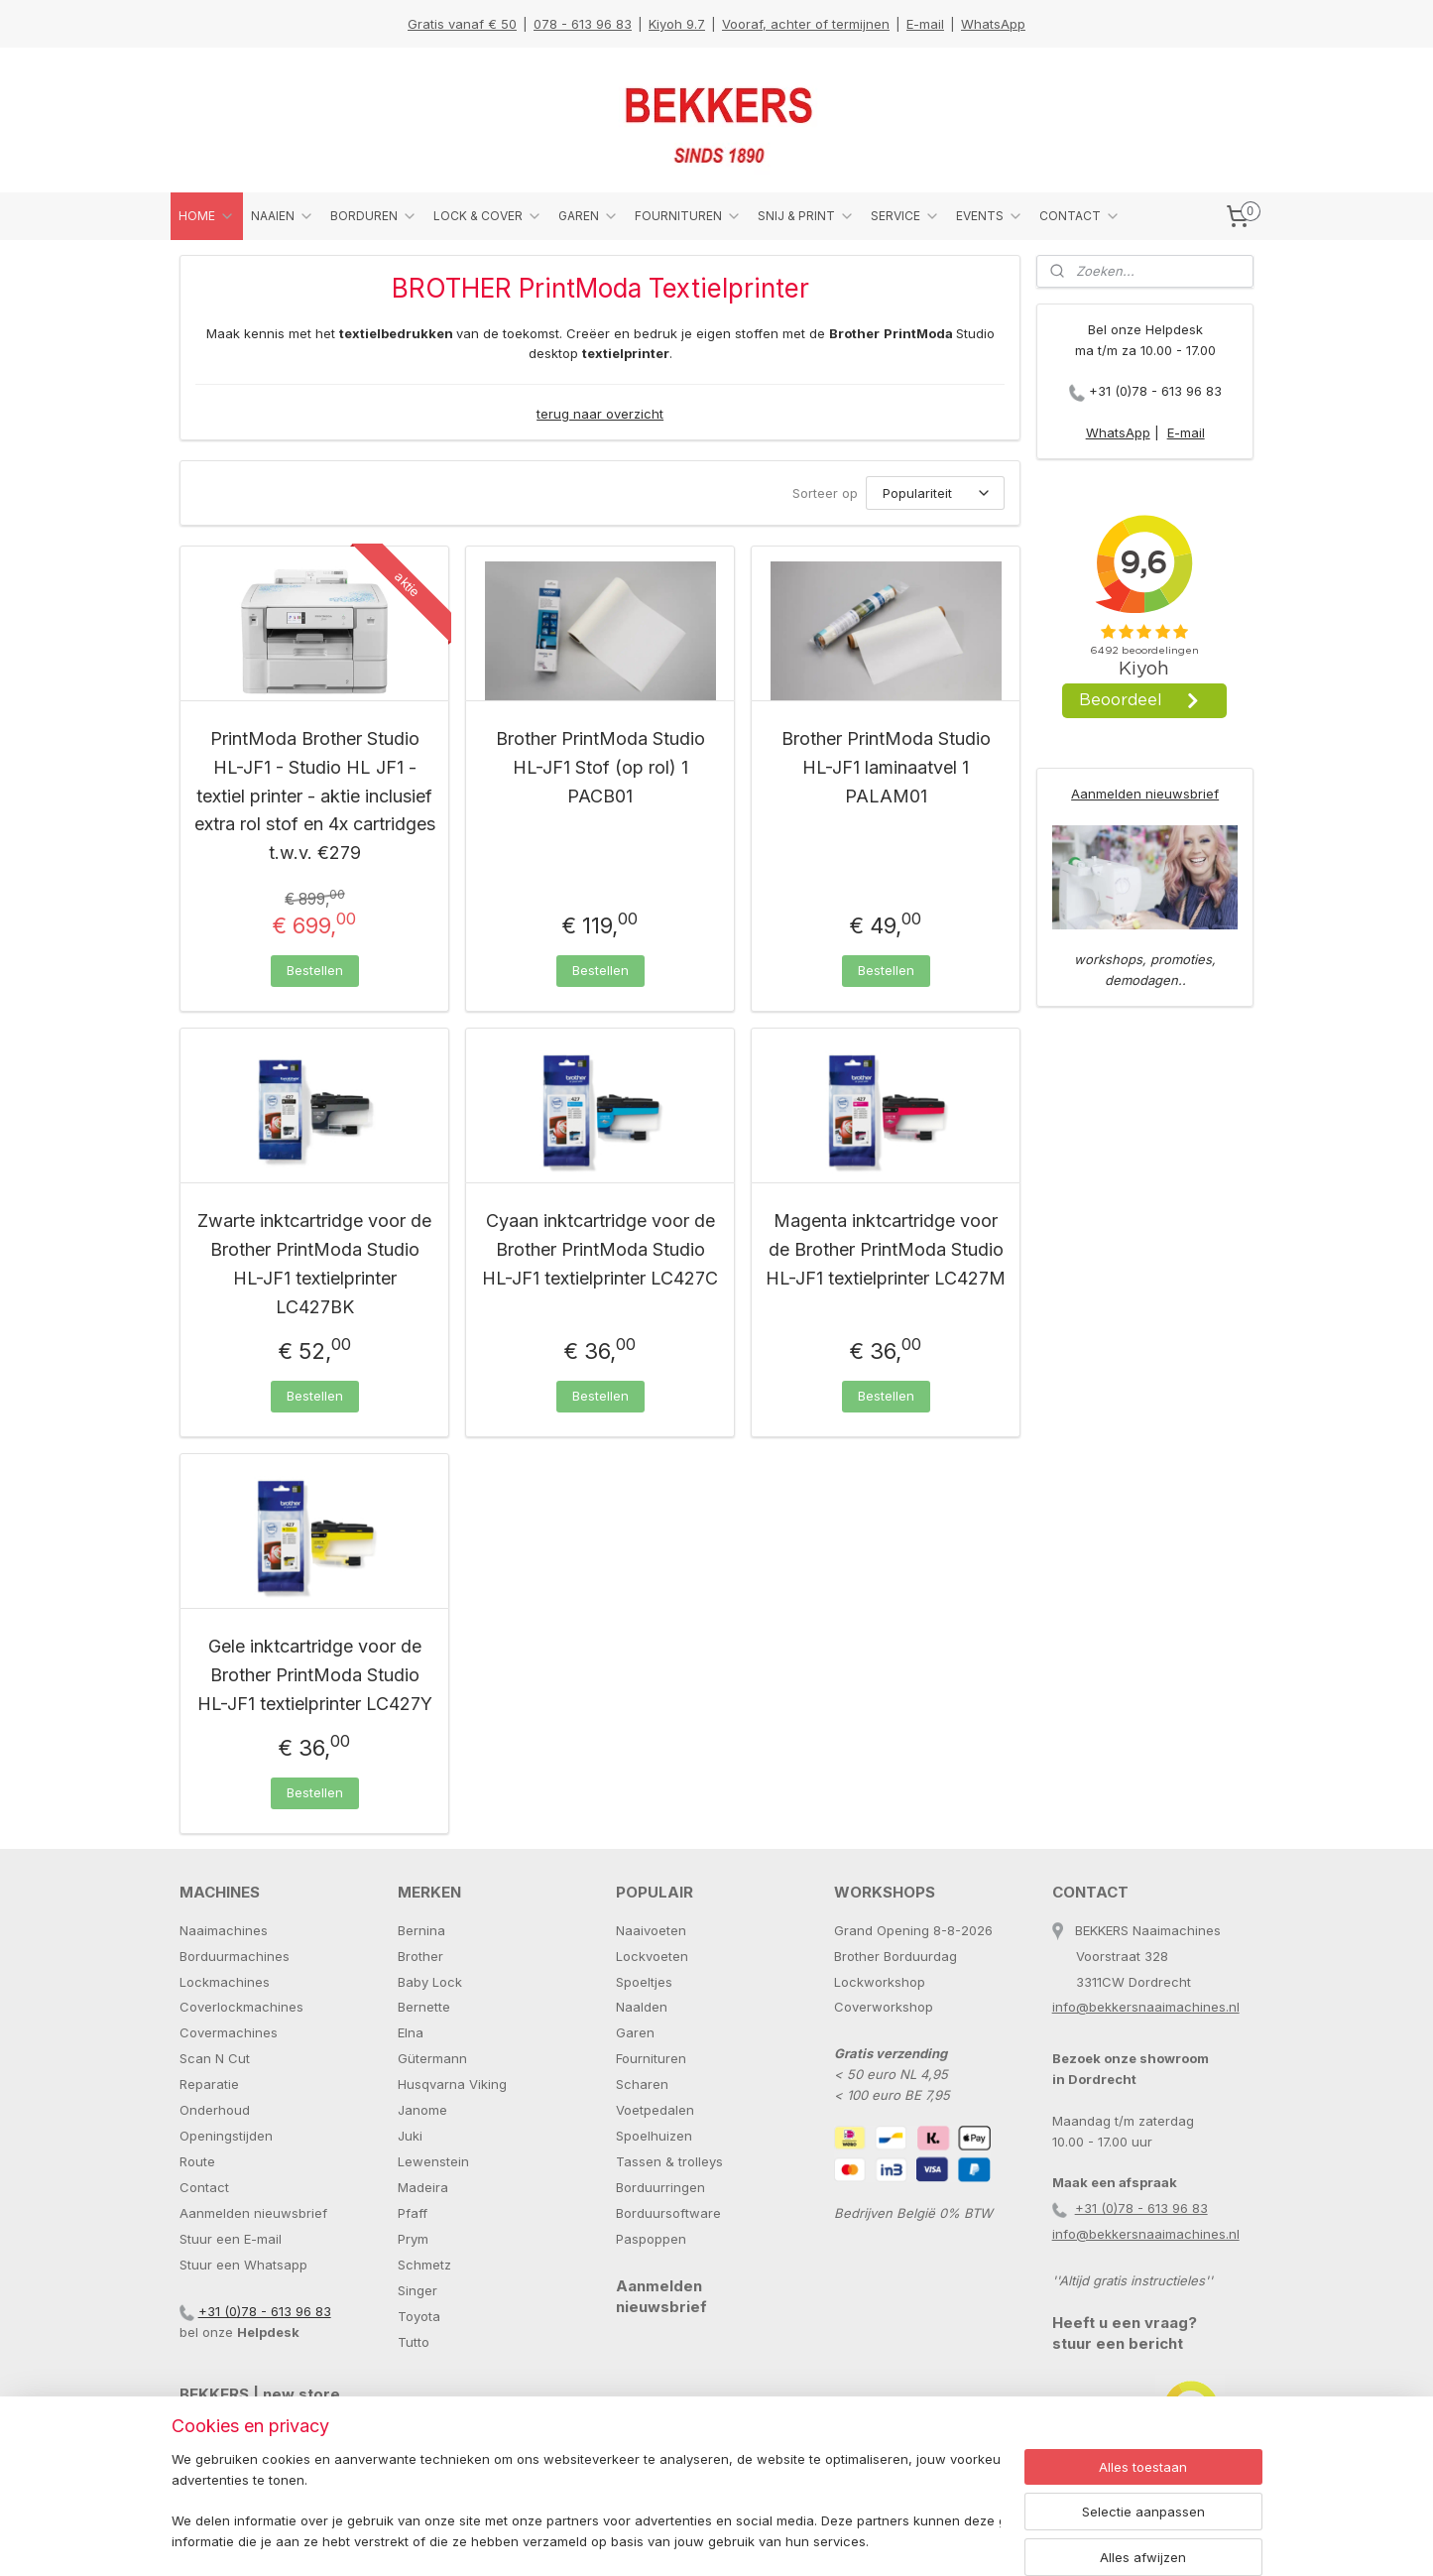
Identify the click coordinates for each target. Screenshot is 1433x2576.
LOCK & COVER (487, 216)
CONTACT (1080, 216)
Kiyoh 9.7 (677, 24)
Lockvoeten (652, 1956)
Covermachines (228, 2032)
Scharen (642, 2084)
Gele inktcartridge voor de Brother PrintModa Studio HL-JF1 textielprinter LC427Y (313, 1675)
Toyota (419, 2316)
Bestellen (314, 970)
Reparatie (209, 2084)
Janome (422, 2110)
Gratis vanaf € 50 (462, 24)
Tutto (413, 2342)
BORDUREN (374, 216)
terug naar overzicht (600, 414)
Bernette (424, 2007)
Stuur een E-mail (230, 2239)
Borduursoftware (668, 2213)
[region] (586, 2502)
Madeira (423, 2187)
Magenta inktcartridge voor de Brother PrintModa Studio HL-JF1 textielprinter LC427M (886, 1249)
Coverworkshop (883, 2007)
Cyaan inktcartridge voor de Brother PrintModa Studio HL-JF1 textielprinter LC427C (600, 1249)
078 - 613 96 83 (583, 24)
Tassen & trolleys (669, 2161)
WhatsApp (993, 24)
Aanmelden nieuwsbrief (1145, 793)
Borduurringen (660, 2187)
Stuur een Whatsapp (243, 2264)
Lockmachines (224, 1982)
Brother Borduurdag (895, 1956)
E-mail (925, 24)
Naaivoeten (651, 1930)
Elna (410, 2032)
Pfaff (412, 2213)
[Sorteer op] (935, 493)
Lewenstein (433, 2161)
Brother (420, 1956)
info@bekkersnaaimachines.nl (1146, 2007)
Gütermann (432, 2058)
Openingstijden (226, 2136)
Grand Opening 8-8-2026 (913, 1930)
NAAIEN (282, 216)
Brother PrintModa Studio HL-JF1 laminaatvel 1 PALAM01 (885, 767)
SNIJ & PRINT (806, 216)
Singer (417, 2290)
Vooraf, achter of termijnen (806, 24)
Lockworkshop (879, 1982)
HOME (207, 216)
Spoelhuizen (654, 2136)
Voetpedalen (655, 2110)
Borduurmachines (234, 1956)
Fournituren (651, 2058)
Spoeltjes (644, 1982)
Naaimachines (223, 1930)
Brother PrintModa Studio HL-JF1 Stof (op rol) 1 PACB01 (599, 767)
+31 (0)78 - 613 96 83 (1155, 391)
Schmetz (424, 2264)
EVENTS (989, 216)
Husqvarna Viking (452, 2084)
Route (197, 2161)
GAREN (588, 216)
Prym (413, 2239)
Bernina (421, 1930)
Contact (204, 2187)
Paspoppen (651, 2239)
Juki (410, 2136)
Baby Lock (430, 1982)
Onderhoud (214, 2110)
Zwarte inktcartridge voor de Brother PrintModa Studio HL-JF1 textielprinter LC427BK (314, 1263)
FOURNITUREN (688, 216)
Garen (635, 2032)
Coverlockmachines (241, 2007)
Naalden (641, 2007)
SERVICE (905, 216)
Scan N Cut (214, 2058)
